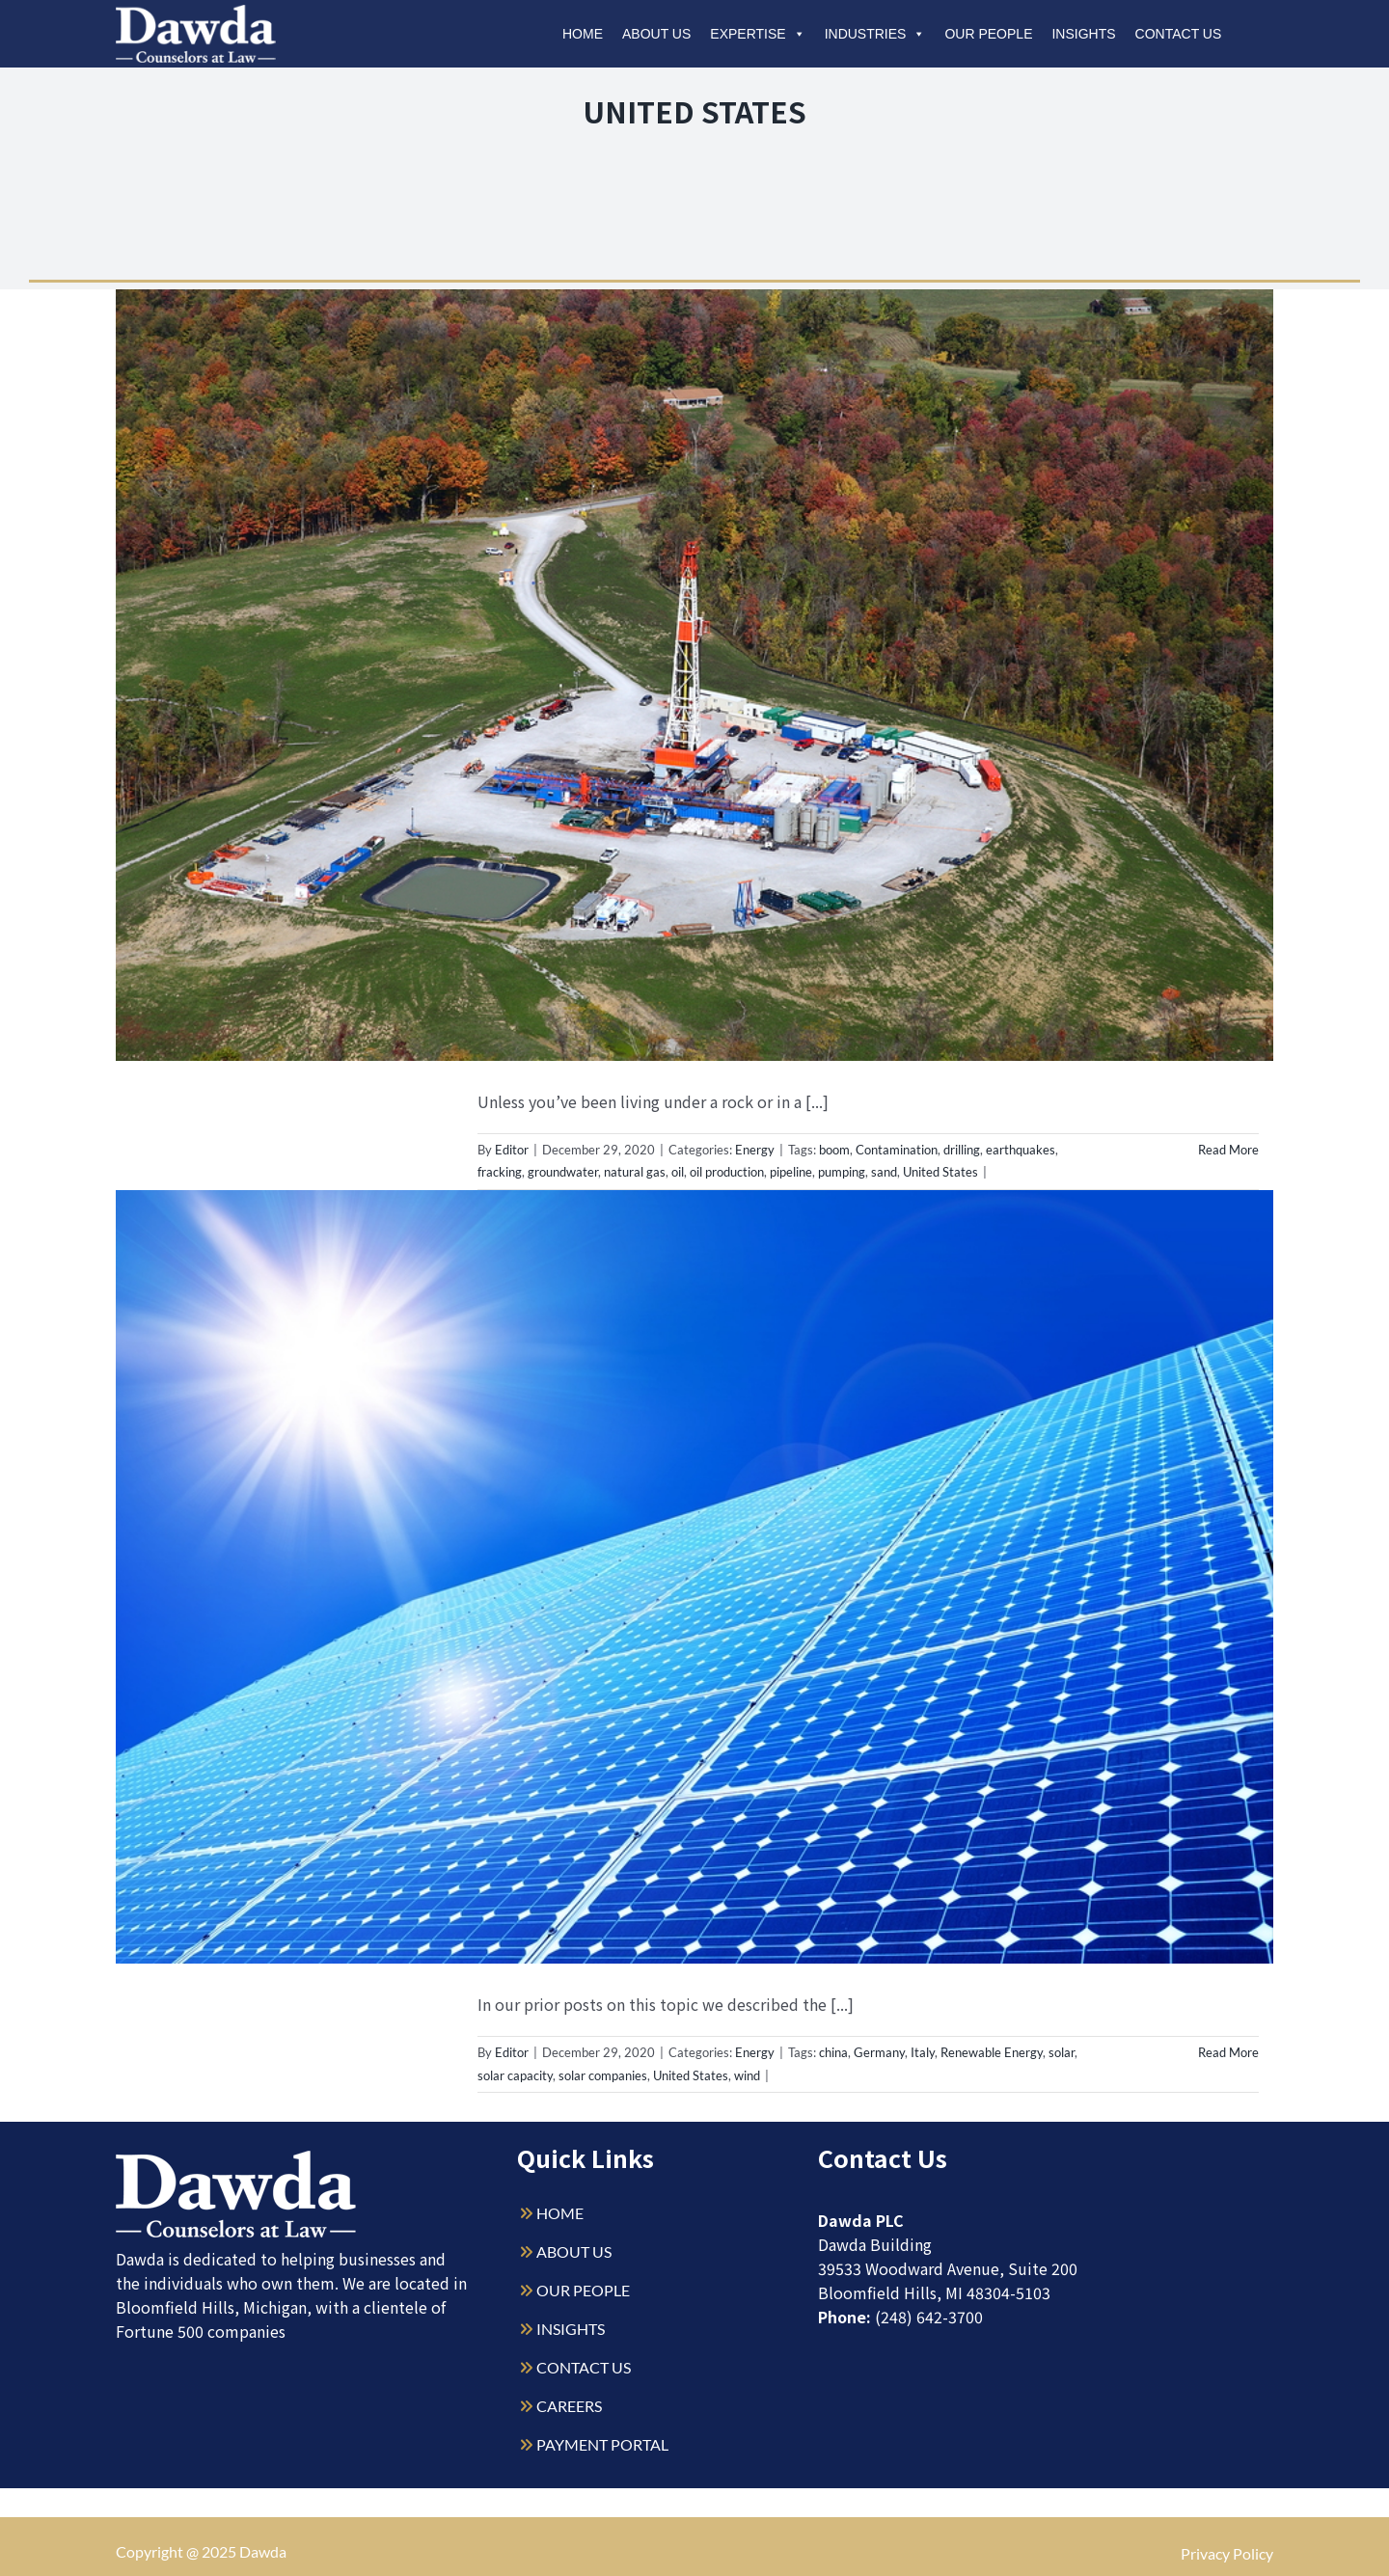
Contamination (897, 1149)
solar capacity (515, 2075)
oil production (727, 1172)
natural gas (635, 1172)
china (833, 2052)
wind (747, 2075)
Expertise (757, 33)
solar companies (602, 2075)
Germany (879, 2052)
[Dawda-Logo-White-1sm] (236, 2158)
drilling (961, 1149)
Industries (875, 33)
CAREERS (569, 2406)
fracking (499, 1172)
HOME (560, 2213)
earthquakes (1020, 1149)
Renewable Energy (991, 2052)
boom (834, 1149)
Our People (988, 33)
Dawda (262, 2551)
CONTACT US (583, 2367)
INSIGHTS (570, 2328)
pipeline (791, 1172)
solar (1062, 2052)
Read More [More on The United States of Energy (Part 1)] (1228, 1149)
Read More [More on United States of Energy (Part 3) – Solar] (1228, 2052)
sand (884, 1172)
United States (940, 1172)
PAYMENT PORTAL (602, 2444)
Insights (1083, 33)
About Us (656, 33)
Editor (512, 1149)
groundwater (563, 1172)
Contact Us (1178, 33)
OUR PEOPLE (583, 2290)
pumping (841, 1172)
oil (677, 1172)
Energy (755, 1149)
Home (582, 33)
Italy (923, 2052)
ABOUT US (574, 2251)
